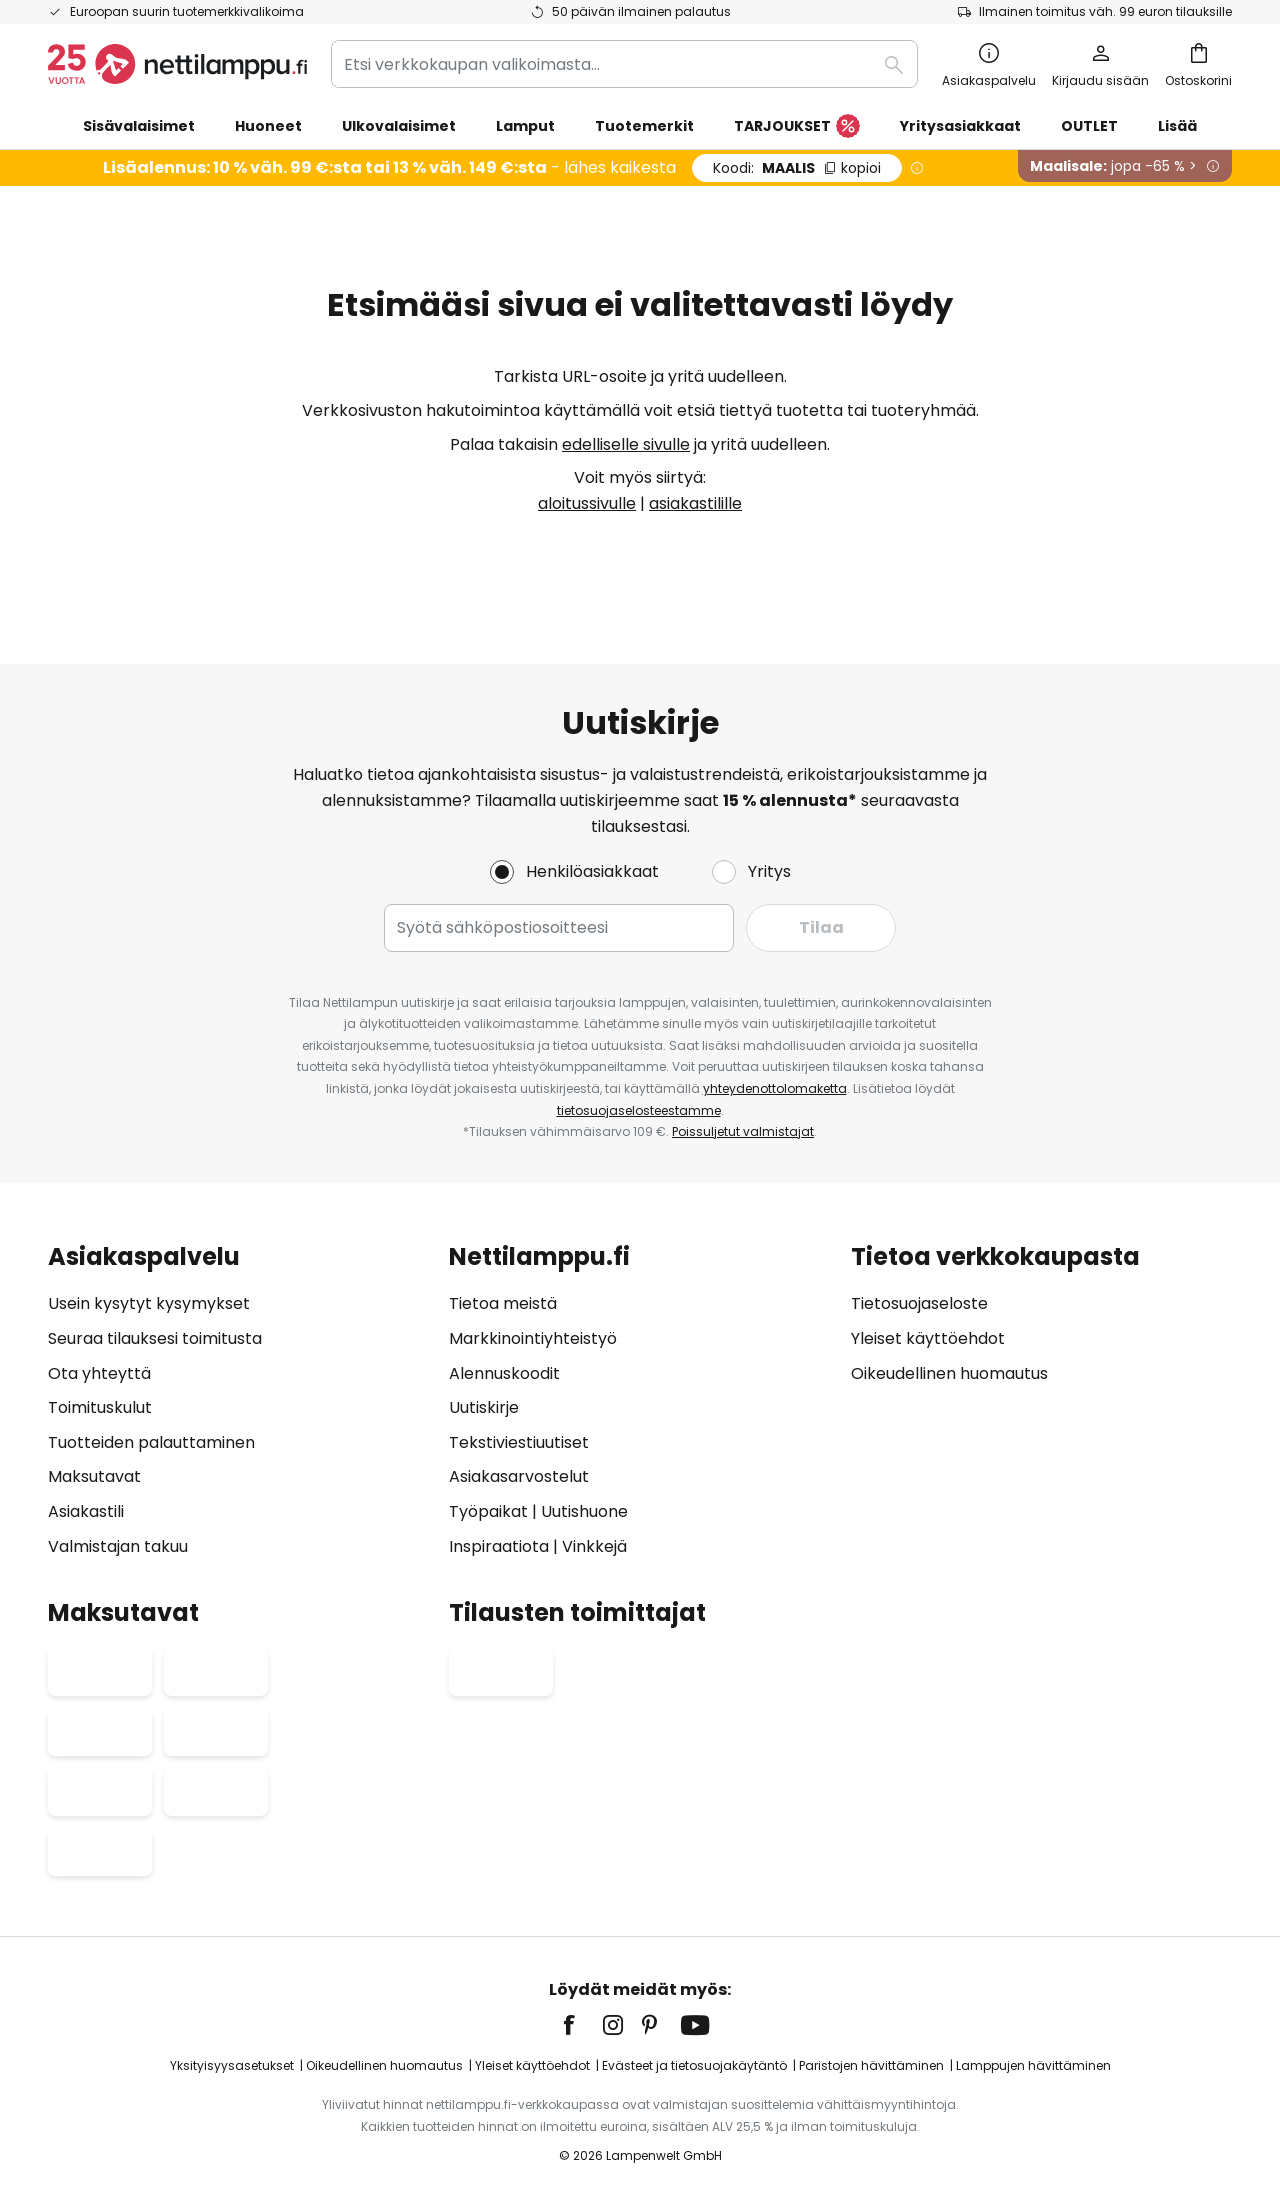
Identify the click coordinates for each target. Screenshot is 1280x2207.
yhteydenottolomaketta (775, 1088)
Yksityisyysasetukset (232, 2065)
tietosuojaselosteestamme (639, 1110)
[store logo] (177, 64)
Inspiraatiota (499, 1546)
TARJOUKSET (797, 127)
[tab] (238, 1401)
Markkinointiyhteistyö (533, 1338)
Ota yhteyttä (99, 1373)
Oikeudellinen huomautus (949, 1373)
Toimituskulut (100, 1408)
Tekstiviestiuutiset (519, 1442)
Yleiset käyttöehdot (928, 1338)
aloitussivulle (587, 503)
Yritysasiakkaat (960, 126)
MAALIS (797, 168)
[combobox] (624, 64)
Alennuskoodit (504, 1373)
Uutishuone (584, 1511)
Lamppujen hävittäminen (1033, 2065)
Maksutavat (94, 1477)
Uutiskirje (484, 1408)
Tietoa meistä (503, 1304)
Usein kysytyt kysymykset (149, 1304)
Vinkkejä (594, 1546)
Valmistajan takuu (118, 1546)
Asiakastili (86, 1511)
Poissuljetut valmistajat (743, 1131)
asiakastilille (695, 503)
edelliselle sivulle (626, 444)
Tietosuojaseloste (919, 1304)
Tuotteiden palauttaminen (151, 1442)
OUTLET (1089, 126)
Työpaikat (488, 1511)
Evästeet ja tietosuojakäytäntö (694, 2065)
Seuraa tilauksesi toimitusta (155, 1338)
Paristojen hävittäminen (871, 2065)
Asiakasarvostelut (519, 1477)
